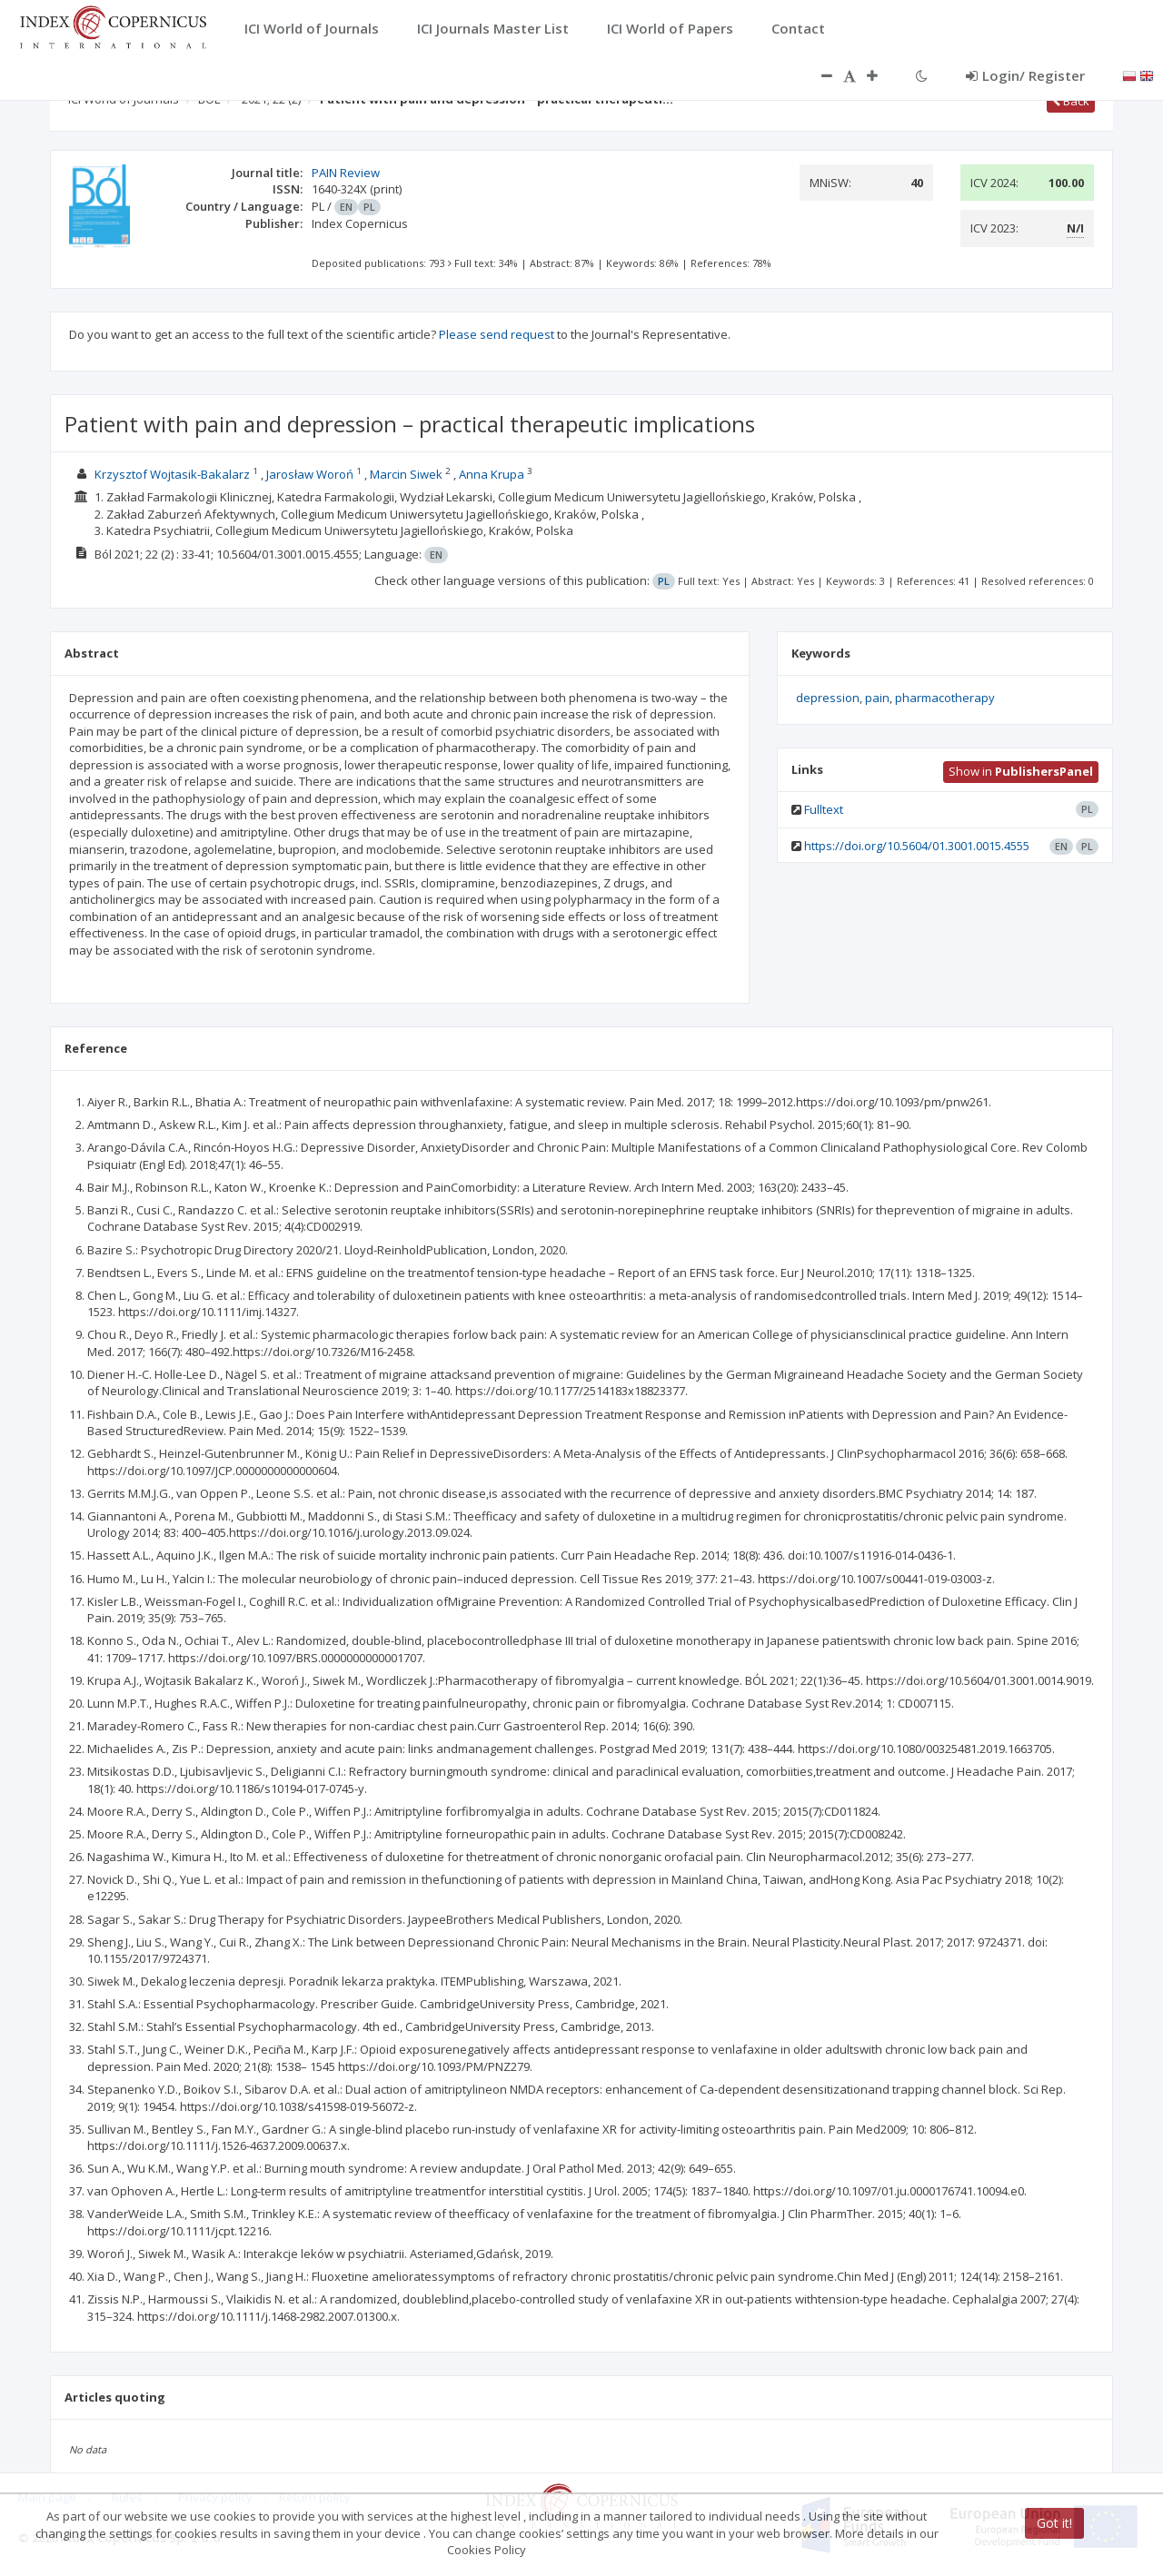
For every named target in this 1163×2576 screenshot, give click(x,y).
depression (828, 697)
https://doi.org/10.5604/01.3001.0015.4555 (916, 845)
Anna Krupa (491, 474)
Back (1070, 101)
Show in (1021, 771)
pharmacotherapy (945, 697)
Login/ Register (1025, 75)
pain (877, 697)
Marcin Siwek (406, 474)
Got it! (1054, 2522)
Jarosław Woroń (309, 474)
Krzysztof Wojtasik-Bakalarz (172, 474)
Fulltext (823, 809)
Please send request (496, 334)
